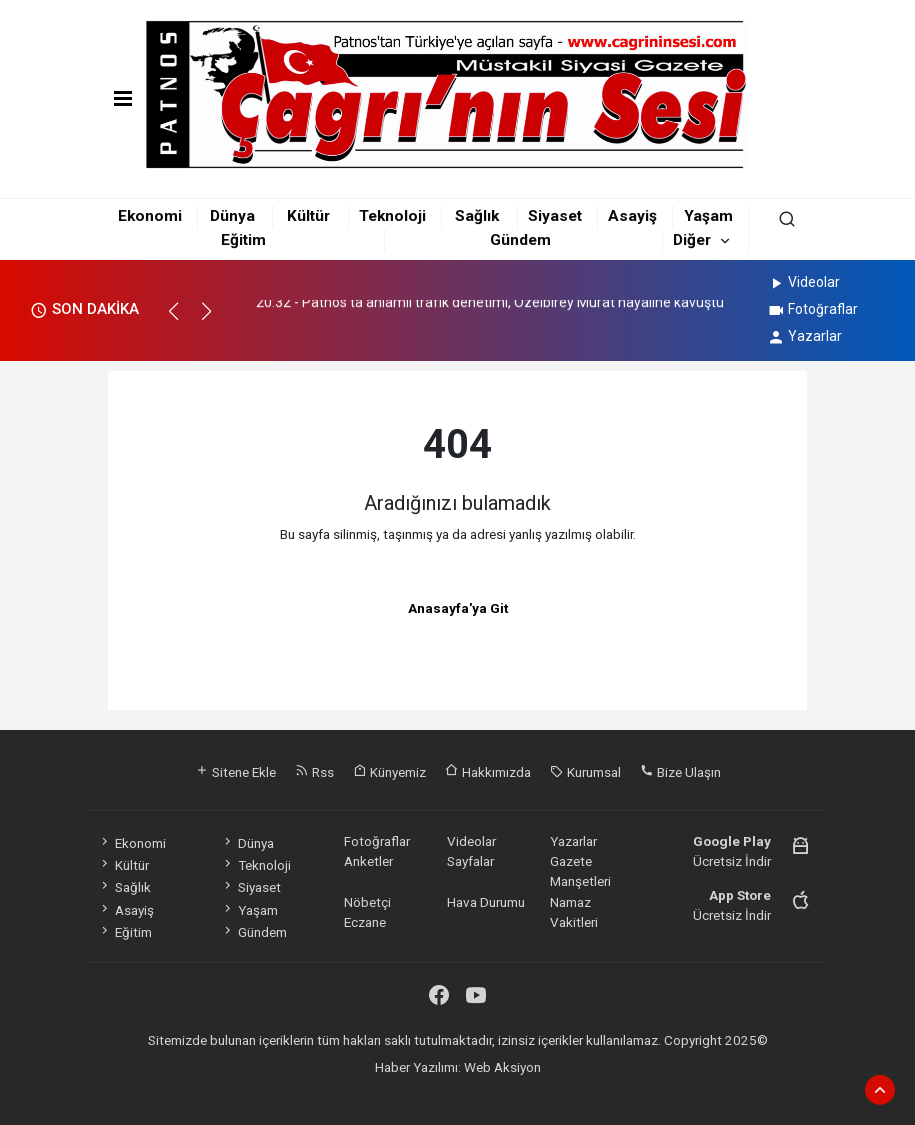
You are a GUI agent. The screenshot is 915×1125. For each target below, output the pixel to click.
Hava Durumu (486, 902)
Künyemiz (389, 772)
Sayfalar (470, 861)
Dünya (232, 216)
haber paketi (384, 1088)
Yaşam (708, 216)
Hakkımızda (488, 772)
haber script (614, 1088)
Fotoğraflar (812, 309)
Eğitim (243, 240)
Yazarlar (804, 336)
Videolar (803, 282)
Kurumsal (585, 772)
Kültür (308, 216)
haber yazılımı (305, 1088)
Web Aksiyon (502, 1067)
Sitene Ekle (235, 772)
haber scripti (460, 1088)
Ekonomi (150, 216)
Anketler (368, 861)
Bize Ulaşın (680, 772)
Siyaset (555, 216)
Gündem (520, 240)
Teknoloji (392, 216)
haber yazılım (538, 1088)
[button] (182, 320)
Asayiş (632, 216)
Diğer (692, 240)
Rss (314, 772)
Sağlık (477, 216)
